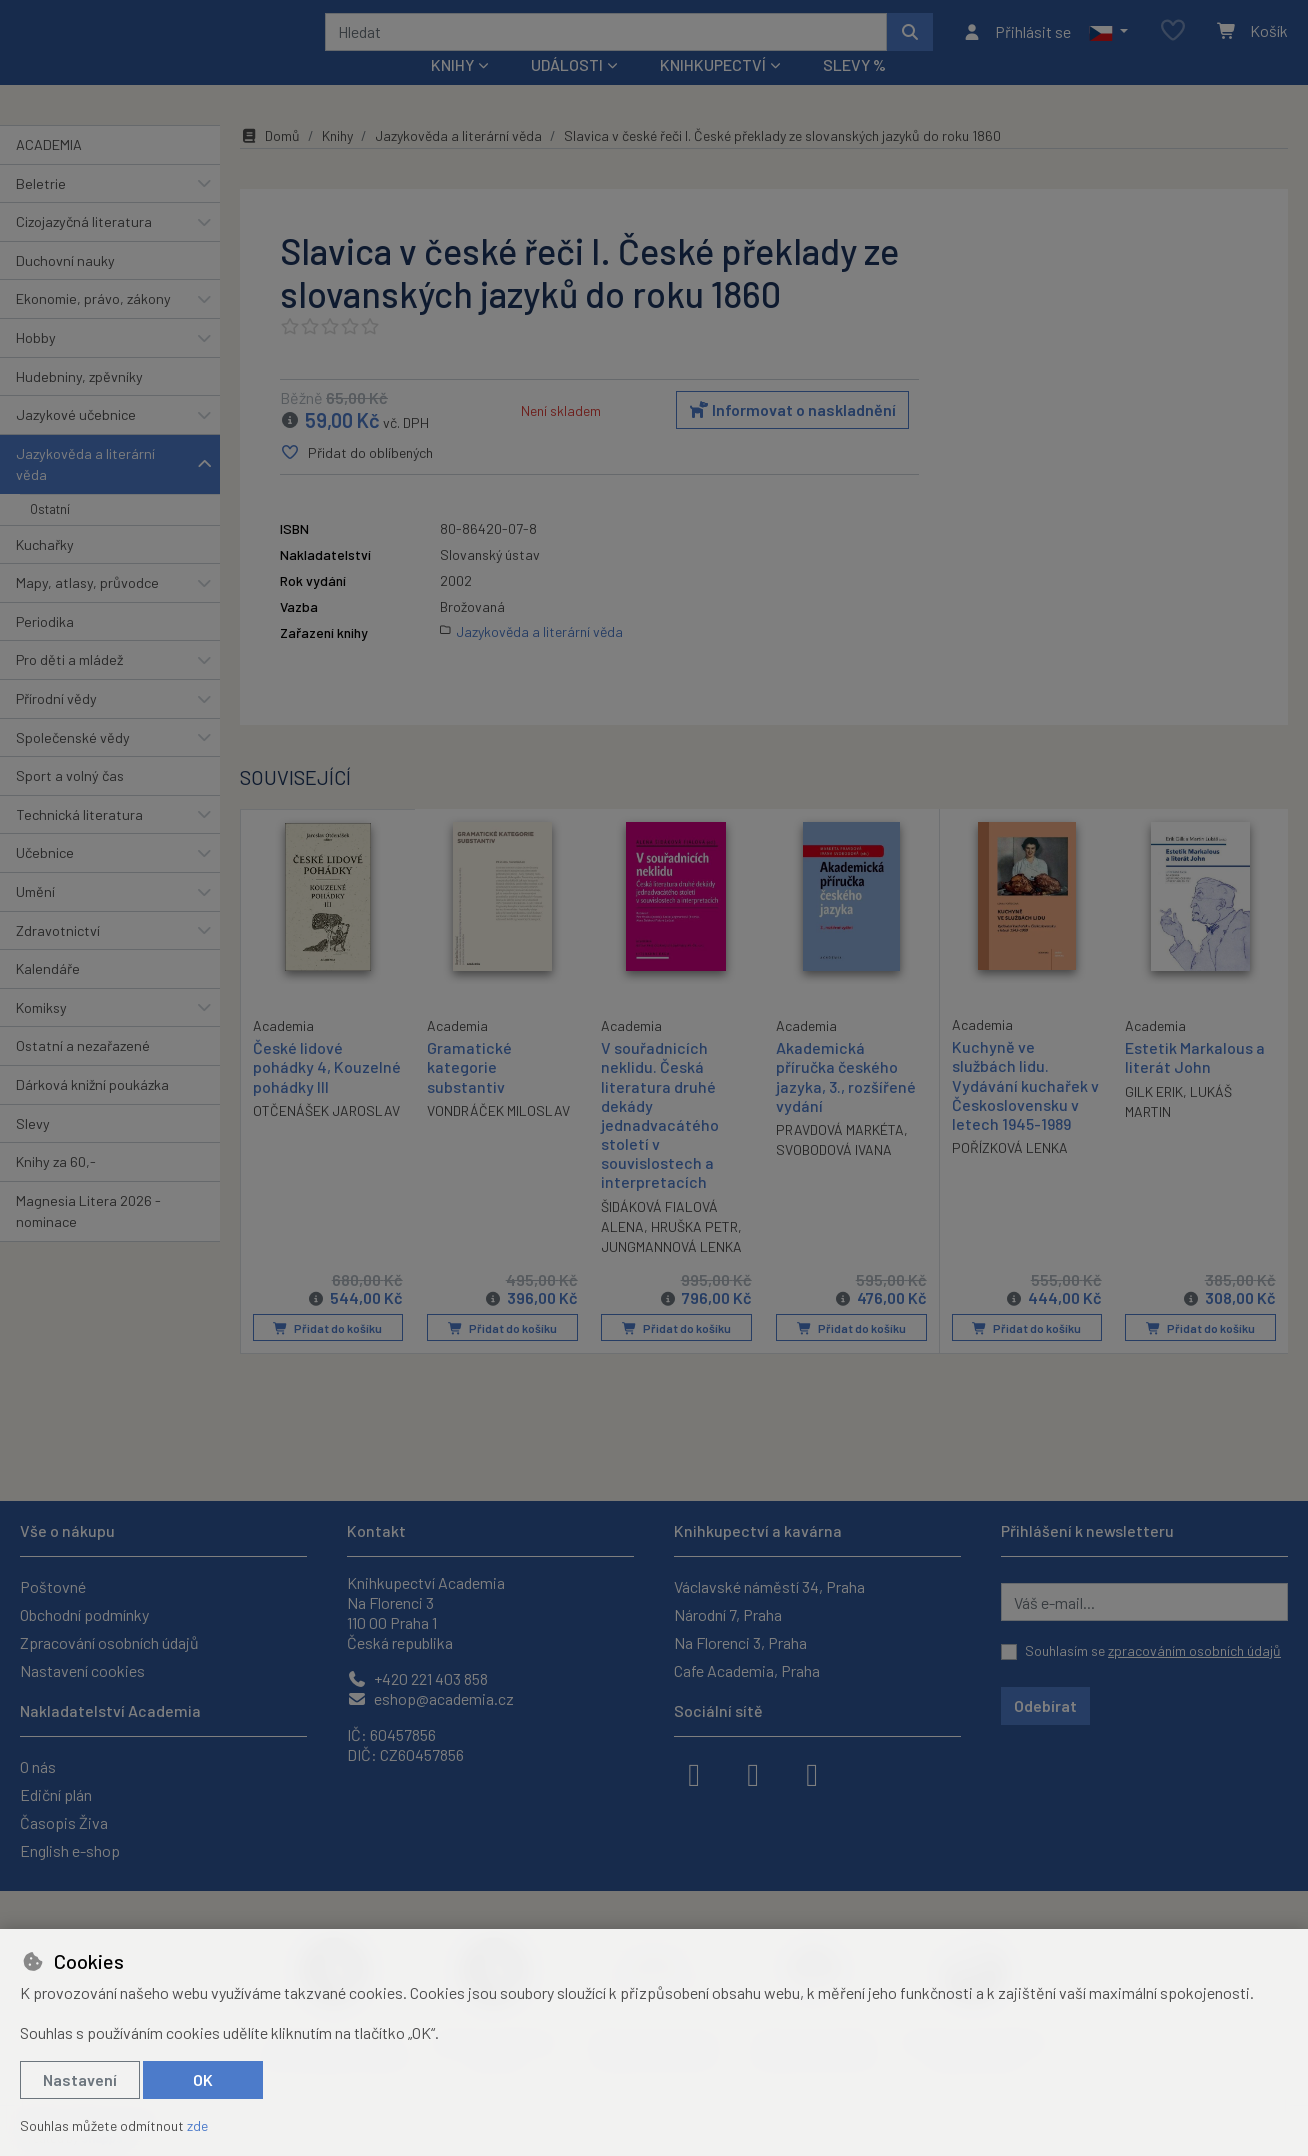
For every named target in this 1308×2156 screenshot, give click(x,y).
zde (197, 2125)
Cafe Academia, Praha (747, 1670)
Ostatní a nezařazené (83, 1072)
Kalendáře (48, 995)
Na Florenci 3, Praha (740, 1642)
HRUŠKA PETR (694, 1253)
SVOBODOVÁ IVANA (834, 1176)
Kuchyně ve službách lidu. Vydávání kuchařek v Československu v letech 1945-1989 (1025, 1112)
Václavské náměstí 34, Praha (769, 1586)
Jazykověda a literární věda (85, 491)
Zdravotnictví (58, 956)
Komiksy (41, 1034)
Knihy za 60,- (56, 1188)
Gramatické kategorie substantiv (469, 1093)
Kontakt (376, 1530)
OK (203, 2079)
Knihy (337, 162)
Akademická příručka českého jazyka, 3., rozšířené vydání (846, 1103)
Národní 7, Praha (728, 1614)
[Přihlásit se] (1016, 45)
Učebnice (45, 879)
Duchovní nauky (65, 287)
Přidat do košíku (327, 1355)
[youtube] (812, 1773)
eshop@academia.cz (430, 1698)
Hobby (36, 364)
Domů (270, 162)
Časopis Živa (64, 1822)
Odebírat (1045, 1705)
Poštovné (53, 1586)
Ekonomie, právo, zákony (93, 325)
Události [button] (567, 91)
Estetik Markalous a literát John (1195, 1084)
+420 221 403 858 (417, 1678)
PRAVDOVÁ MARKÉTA (840, 1156)
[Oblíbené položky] (1173, 44)
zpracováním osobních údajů (1194, 1650)
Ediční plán (56, 1794)
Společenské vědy (73, 763)
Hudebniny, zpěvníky (79, 402)
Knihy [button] (452, 91)
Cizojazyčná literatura (84, 248)
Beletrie (41, 209)
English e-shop (70, 1850)
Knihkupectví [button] (713, 91)
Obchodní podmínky (84, 1614)
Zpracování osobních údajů (109, 1642)
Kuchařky (45, 570)
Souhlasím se (1153, 1650)
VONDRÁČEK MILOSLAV (498, 1137)
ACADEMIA (49, 171)
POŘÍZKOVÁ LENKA (1010, 1174)
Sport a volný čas (70, 802)
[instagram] (753, 1773)
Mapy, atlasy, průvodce (87, 609)
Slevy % (854, 91)
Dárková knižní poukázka (92, 1111)
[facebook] (694, 1773)
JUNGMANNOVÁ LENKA (671, 1273)
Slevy (33, 1149)
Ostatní (50, 536)
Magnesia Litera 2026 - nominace (88, 1238)
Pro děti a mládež (69, 686)
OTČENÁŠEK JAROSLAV (326, 1136)
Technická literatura (79, 841)
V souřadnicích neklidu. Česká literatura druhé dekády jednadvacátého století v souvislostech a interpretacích (660, 1141)
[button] (1108, 45)
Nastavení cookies (82, 1670)
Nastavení (80, 2079)
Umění (35, 918)
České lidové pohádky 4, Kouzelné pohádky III (327, 1092)
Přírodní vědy (56, 725)
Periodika (45, 648)
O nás (38, 1766)
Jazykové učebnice (76, 441)
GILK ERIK (1154, 1118)
